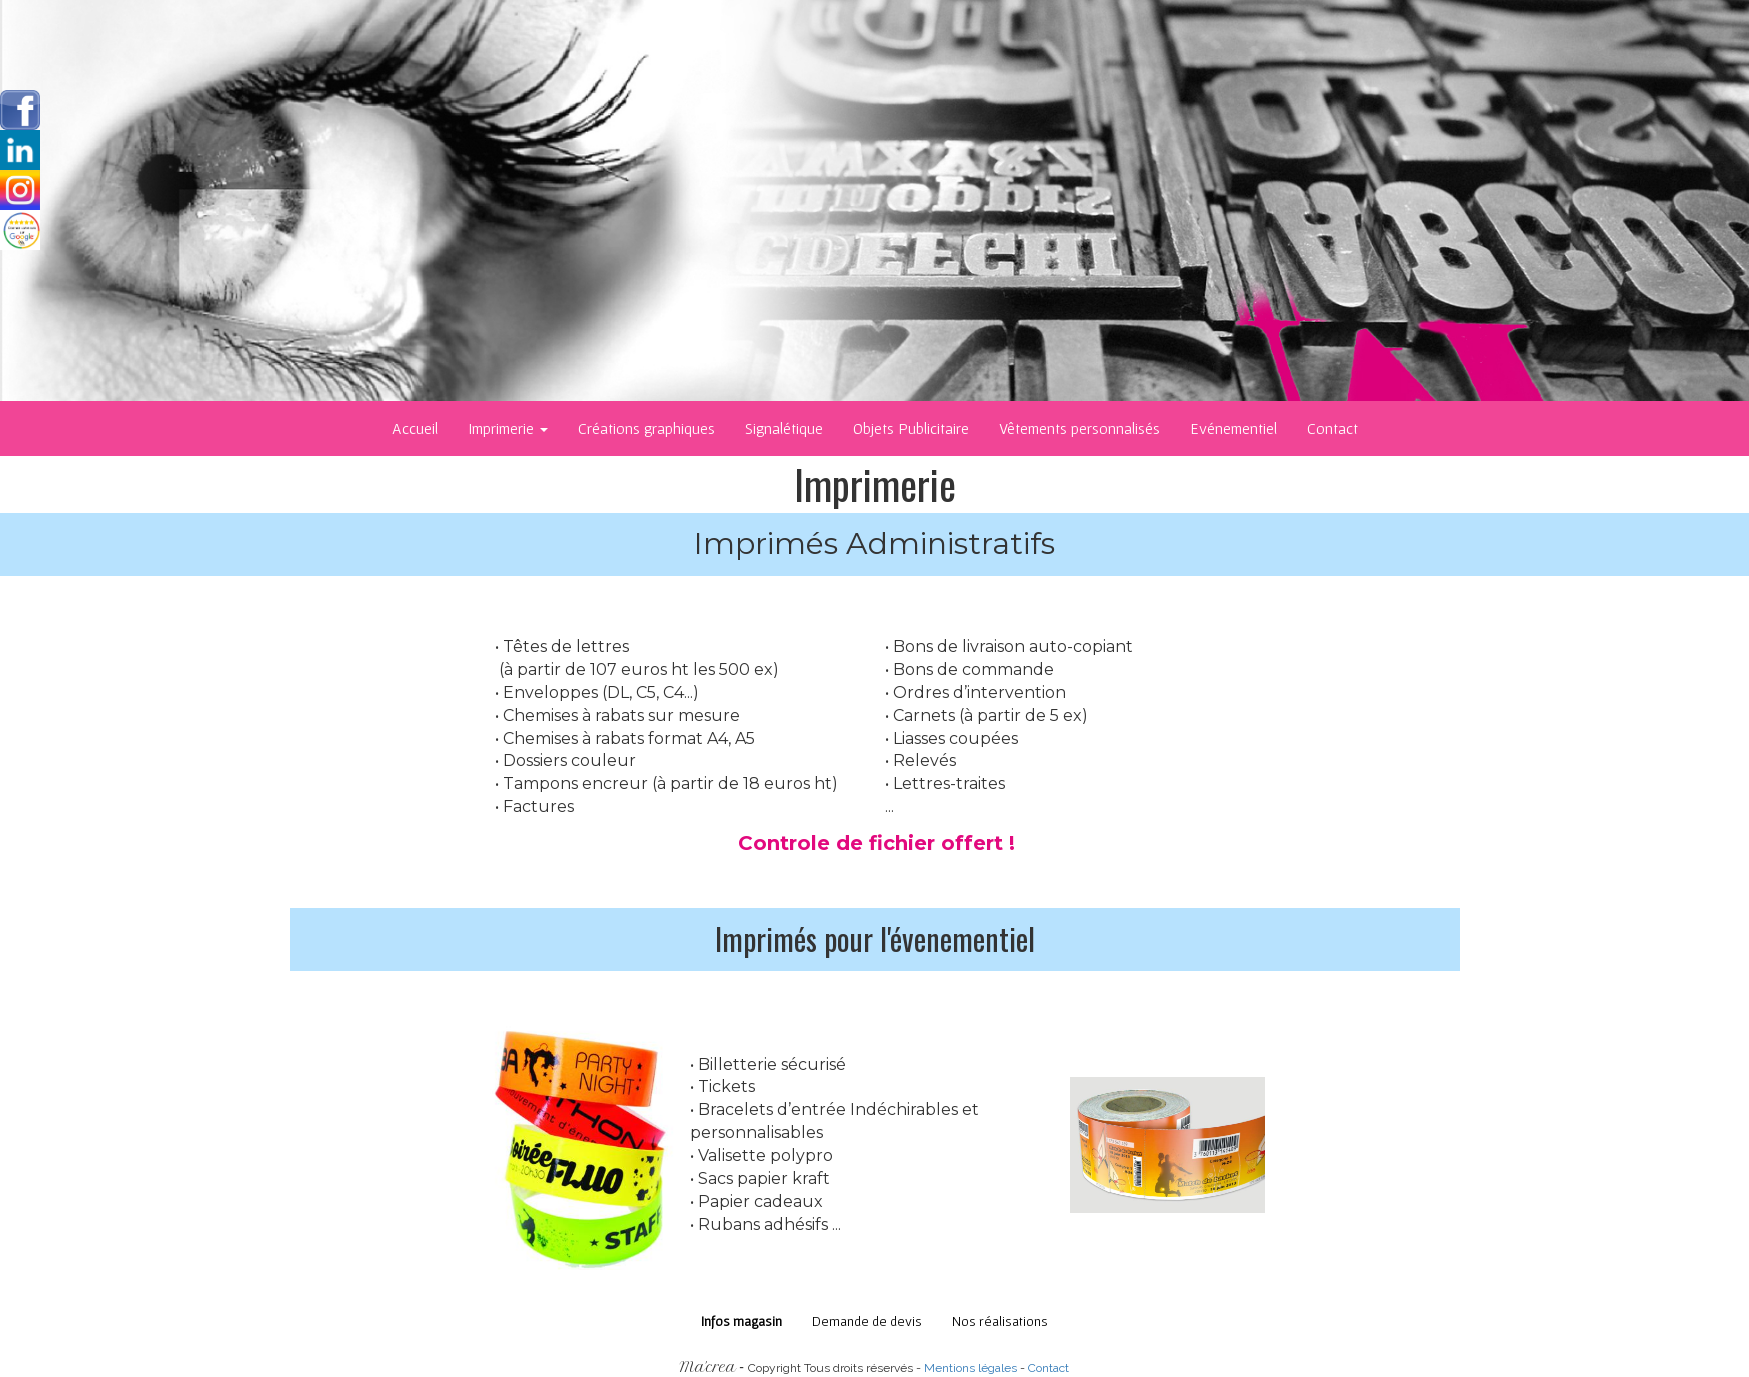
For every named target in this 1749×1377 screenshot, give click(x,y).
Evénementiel (1233, 428)
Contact (1332, 428)
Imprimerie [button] (508, 428)
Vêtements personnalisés (1079, 428)
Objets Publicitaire (911, 428)
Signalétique (784, 428)
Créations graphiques (646, 428)
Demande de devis (867, 1321)
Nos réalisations (1000, 1321)
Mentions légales (970, 1368)
